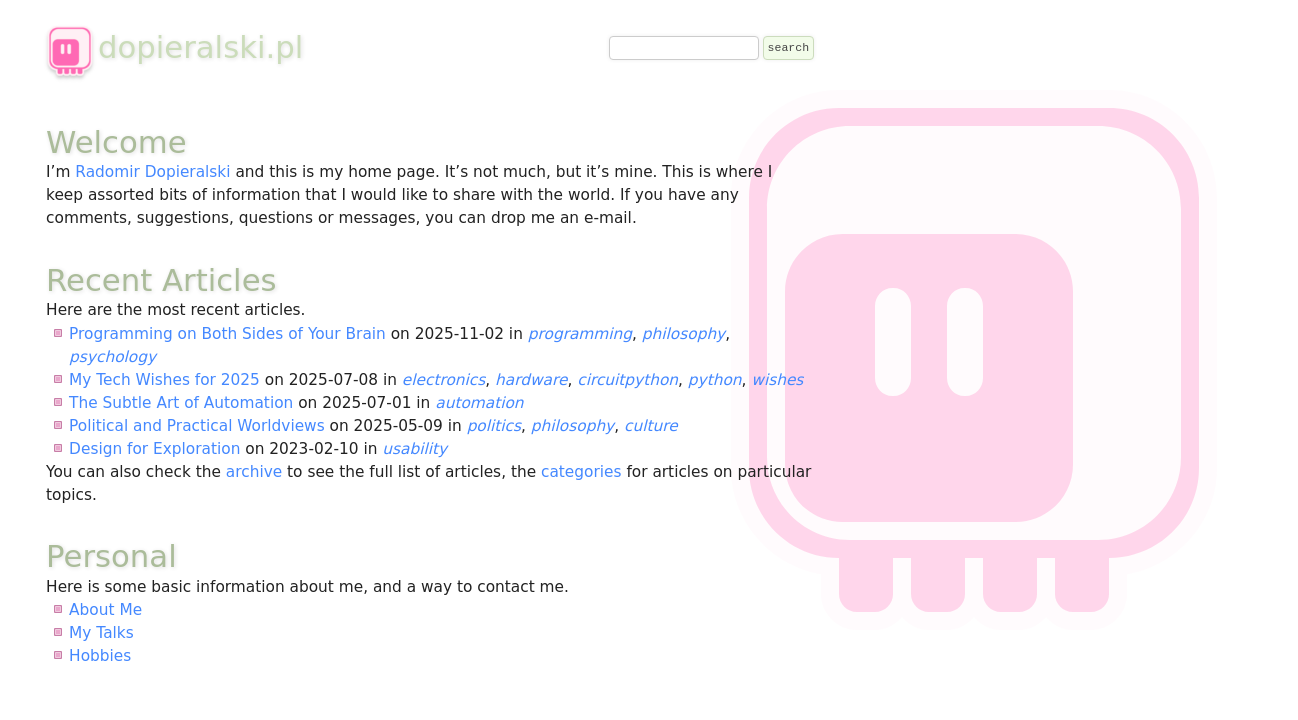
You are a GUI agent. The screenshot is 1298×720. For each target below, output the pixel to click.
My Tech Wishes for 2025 (164, 380)
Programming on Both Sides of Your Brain (227, 334)
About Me (105, 610)
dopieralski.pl (174, 47)
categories (581, 472)
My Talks (101, 633)
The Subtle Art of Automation (181, 403)
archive (254, 472)
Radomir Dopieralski (152, 172)
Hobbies (100, 656)
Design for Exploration (154, 449)
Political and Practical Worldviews (197, 426)
